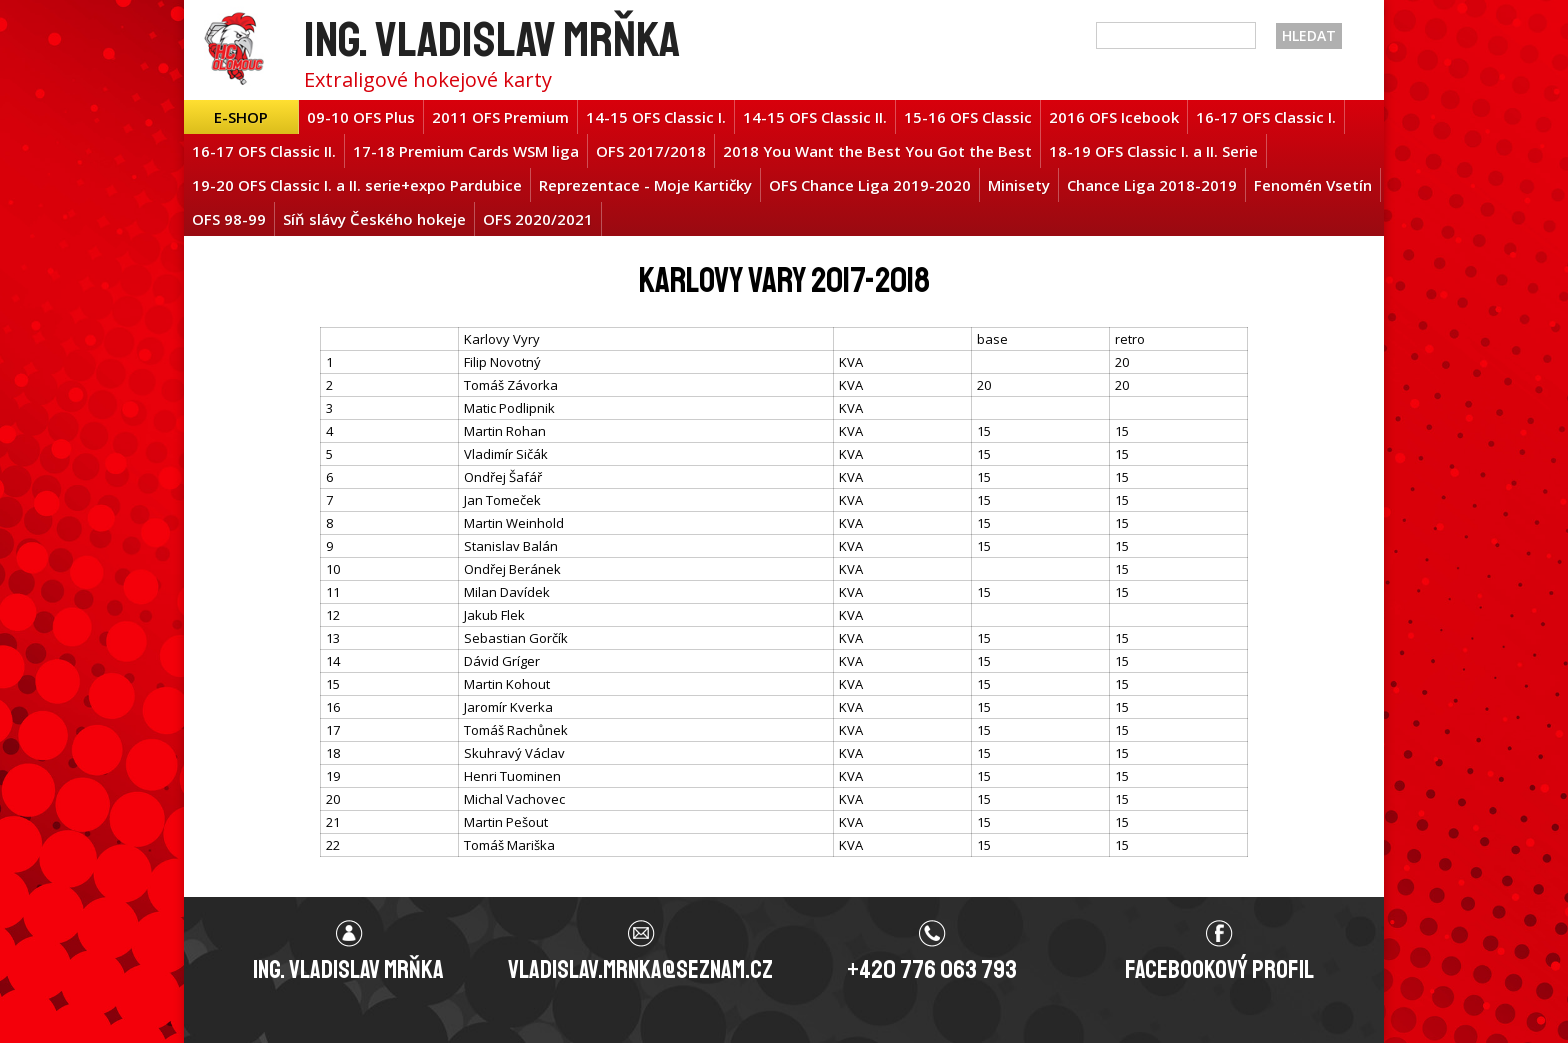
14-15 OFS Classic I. (656, 117)
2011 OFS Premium (500, 117)
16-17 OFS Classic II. (264, 151)
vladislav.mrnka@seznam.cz (640, 970)
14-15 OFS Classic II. (815, 117)
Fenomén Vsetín (1313, 185)
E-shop (241, 117)
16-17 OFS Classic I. (1266, 117)
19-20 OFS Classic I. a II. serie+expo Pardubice (357, 185)
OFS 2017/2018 (651, 151)
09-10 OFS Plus (361, 117)
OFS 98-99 (229, 219)
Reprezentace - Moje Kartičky (645, 185)
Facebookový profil (1219, 970)
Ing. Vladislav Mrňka (492, 39)
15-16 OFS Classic (968, 117)
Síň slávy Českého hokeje (374, 219)
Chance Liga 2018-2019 (1152, 185)
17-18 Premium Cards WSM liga (466, 151)
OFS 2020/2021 (538, 219)
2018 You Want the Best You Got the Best (877, 151)
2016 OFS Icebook (1114, 117)
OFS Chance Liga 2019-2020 (870, 185)
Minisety (1019, 185)
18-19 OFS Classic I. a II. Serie (1153, 151)
